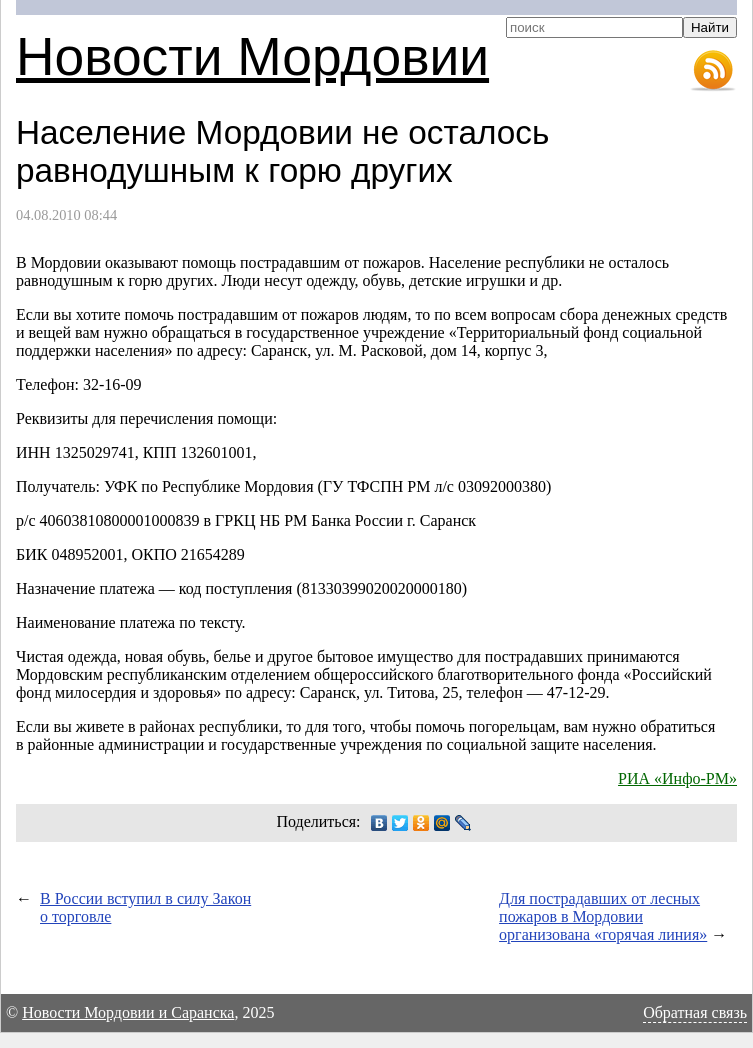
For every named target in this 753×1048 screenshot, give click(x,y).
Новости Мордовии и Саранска (128, 1012)
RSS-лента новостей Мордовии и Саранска (713, 71)
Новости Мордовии (252, 56)
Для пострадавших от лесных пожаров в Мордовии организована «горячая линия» (603, 916)
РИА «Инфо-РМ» (677, 778)
